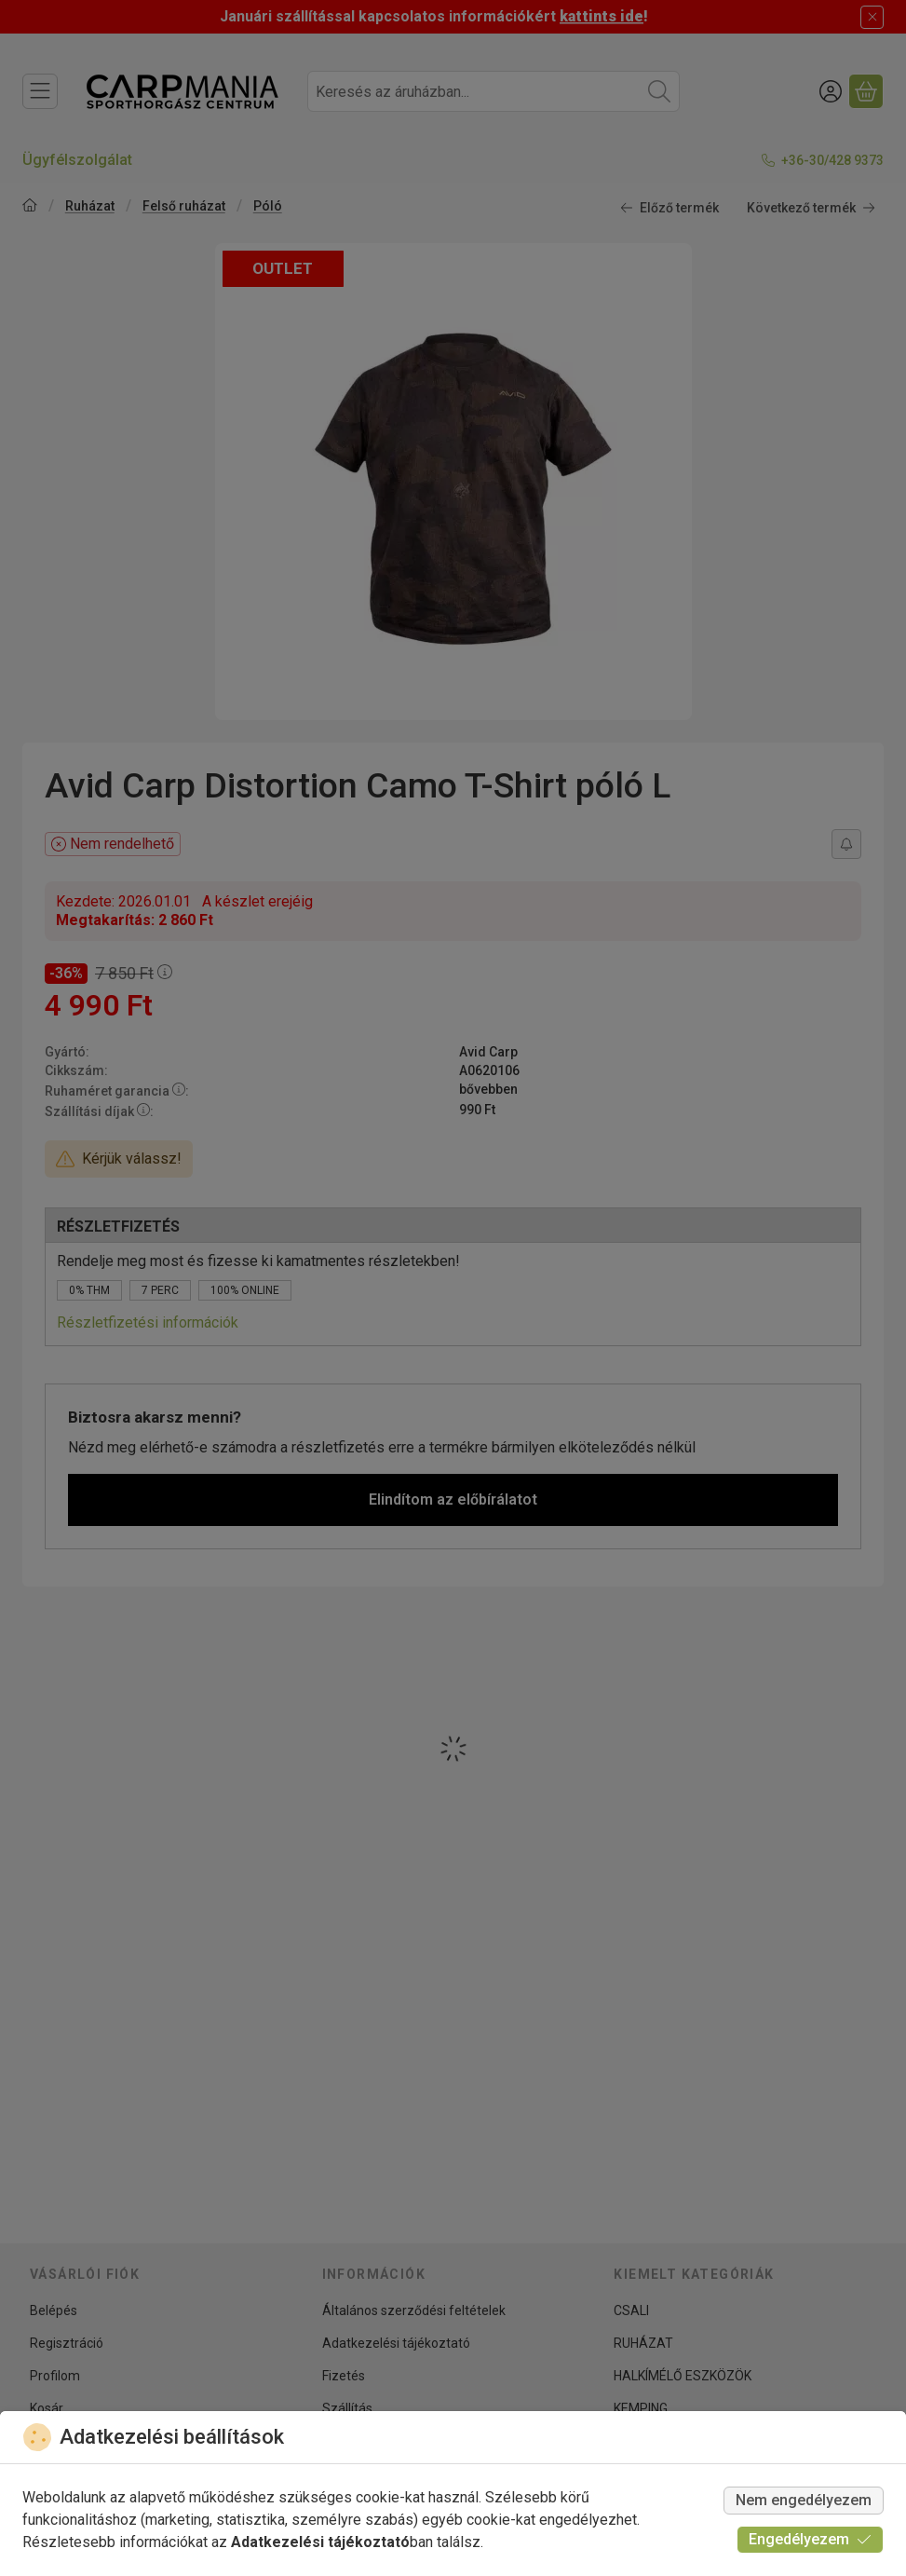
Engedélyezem (810, 2539)
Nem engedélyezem (804, 2500)
